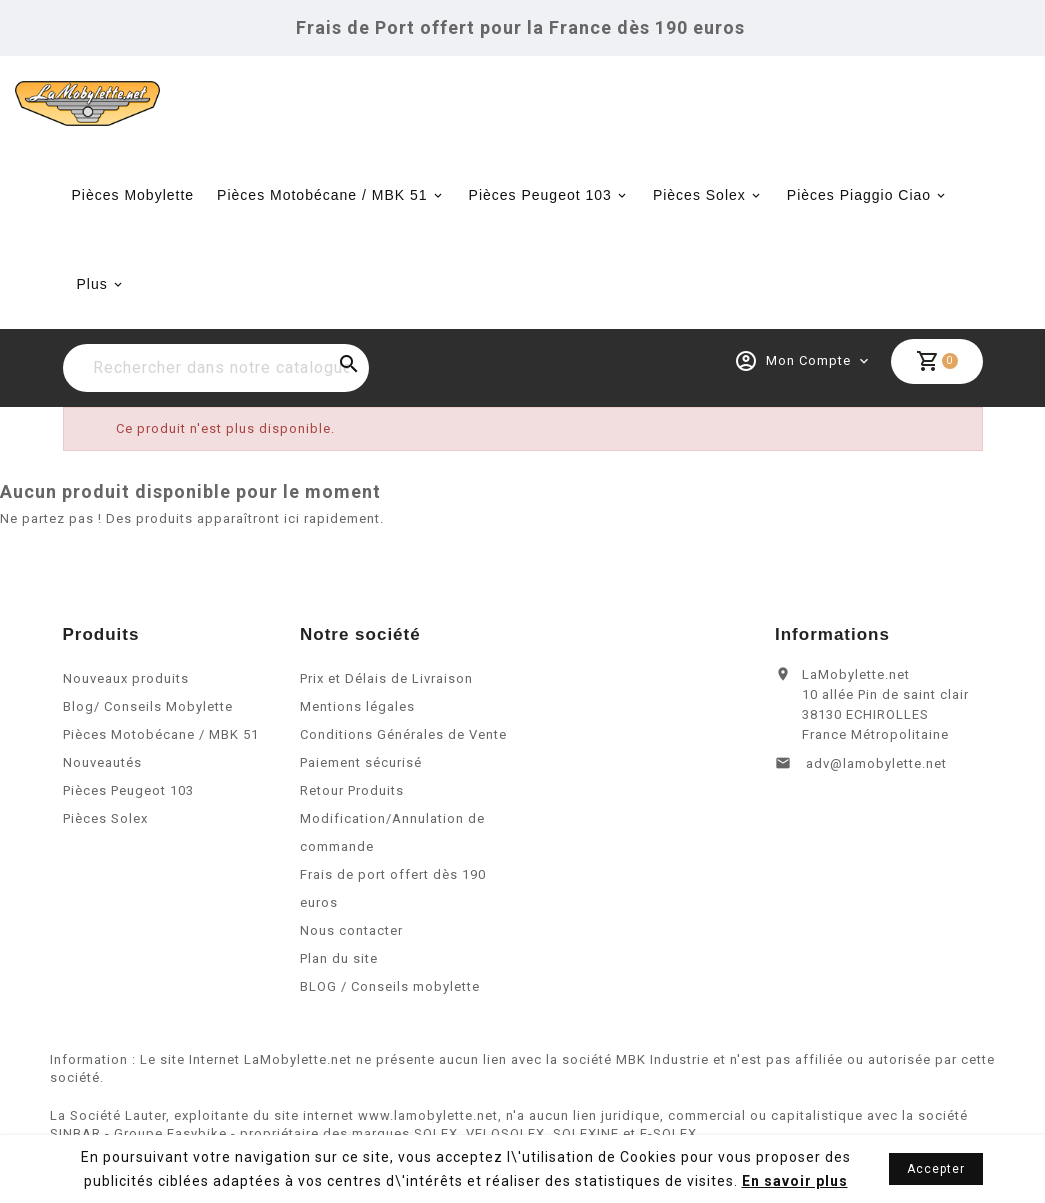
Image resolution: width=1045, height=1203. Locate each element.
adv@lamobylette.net (876, 786)
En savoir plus (795, 1181)
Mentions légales (357, 729)
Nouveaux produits (126, 701)
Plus (92, 284)
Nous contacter (351, 953)
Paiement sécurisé (361, 785)
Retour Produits (352, 813)
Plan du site (339, 981)
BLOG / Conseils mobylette (390, 1009)
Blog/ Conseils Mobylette (148, 729)
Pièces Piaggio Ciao (859, 195)
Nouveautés (102, 785)
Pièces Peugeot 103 (540, 195)
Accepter (936, 1169)
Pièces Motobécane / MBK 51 (322, 195)
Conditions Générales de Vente (403, 757)
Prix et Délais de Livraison (386, 701)
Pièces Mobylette (133, 195)
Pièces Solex (699, 195)
